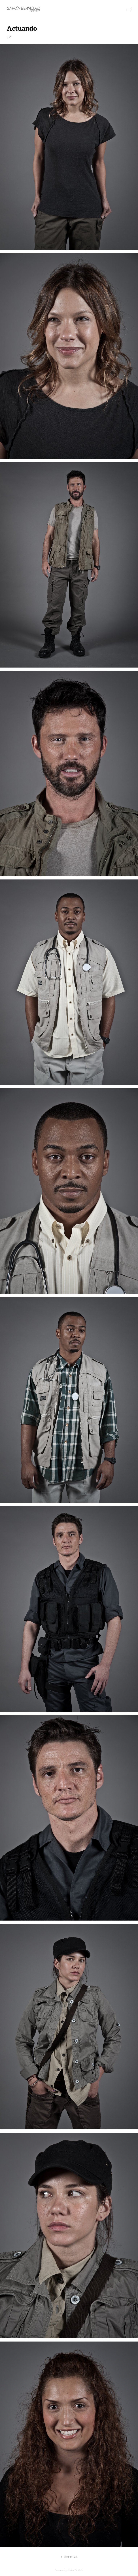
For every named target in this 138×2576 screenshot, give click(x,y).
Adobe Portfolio (75, 2570)
